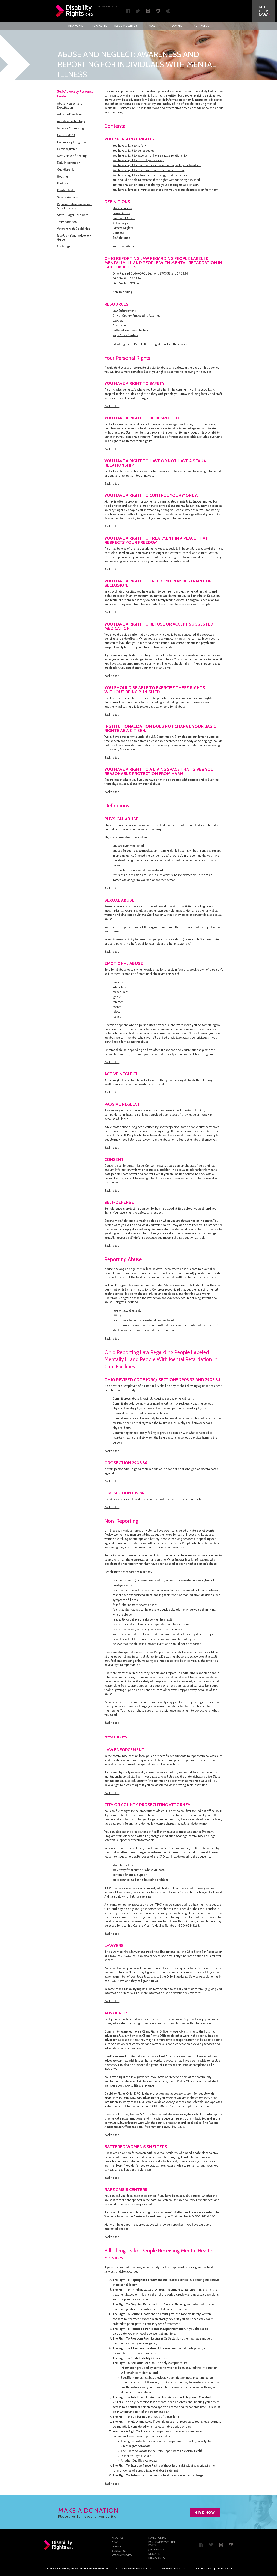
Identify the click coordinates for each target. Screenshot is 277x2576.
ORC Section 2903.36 (127, 278)
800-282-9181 (225, 2568)
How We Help (100, 25)
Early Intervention (68, 162)
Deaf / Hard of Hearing (72, 156)
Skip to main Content (108, 6)
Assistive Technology (71, 121)
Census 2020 (66, 135)
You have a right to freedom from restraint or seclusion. (148, 170)
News (152, 25)
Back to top (111, 406)
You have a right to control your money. (138, 160)
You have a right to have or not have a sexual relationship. (150, 155)
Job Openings (156, 2549)
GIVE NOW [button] (205, 2512)
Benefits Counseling (70, 128)
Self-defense (121, 237)
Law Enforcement (124, 310)
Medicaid (63, 183)
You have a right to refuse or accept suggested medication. (151, 175)
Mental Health (66, 190)
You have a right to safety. (129, 145)
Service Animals (67, 197)
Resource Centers (126, 25)
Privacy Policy (156, 2558)
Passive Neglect (123, 228)
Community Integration (72, 142)
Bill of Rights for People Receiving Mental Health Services (150, 344)
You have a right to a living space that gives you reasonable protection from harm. (166, 189)
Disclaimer (154, 2554)
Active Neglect (122, 223)
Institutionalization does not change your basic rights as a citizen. (156, 185)
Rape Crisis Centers (125, 335)
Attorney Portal (122, 2555)
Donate (177, 25)
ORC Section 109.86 (126, 283)
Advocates (119, 325)
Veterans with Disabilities (73, 228)
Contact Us (201, 25)
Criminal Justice (67, 149)
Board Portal (157, 2537)
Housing (62, 176)
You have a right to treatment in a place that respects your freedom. (157, 165)
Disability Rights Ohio (74, 11)
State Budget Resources (72, 215)
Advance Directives (69, 114)
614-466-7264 (203, 2568)
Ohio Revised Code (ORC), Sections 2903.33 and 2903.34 (150, 273)
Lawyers (118, 320)
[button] (265, 11)
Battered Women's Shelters (130, 330)
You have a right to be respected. (134, 150)
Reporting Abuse (123, 246)
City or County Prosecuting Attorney (136, 315)
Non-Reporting (122, 292)
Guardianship (66, 169)
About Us (117, 2537)
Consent (118, 233)
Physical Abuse (122, 208)
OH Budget (64, 246)
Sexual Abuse (121, 213)
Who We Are (75, 25)
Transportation (67, 222)
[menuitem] (75, 26)
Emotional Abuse (124, 218)
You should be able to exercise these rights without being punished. (156, 180)
